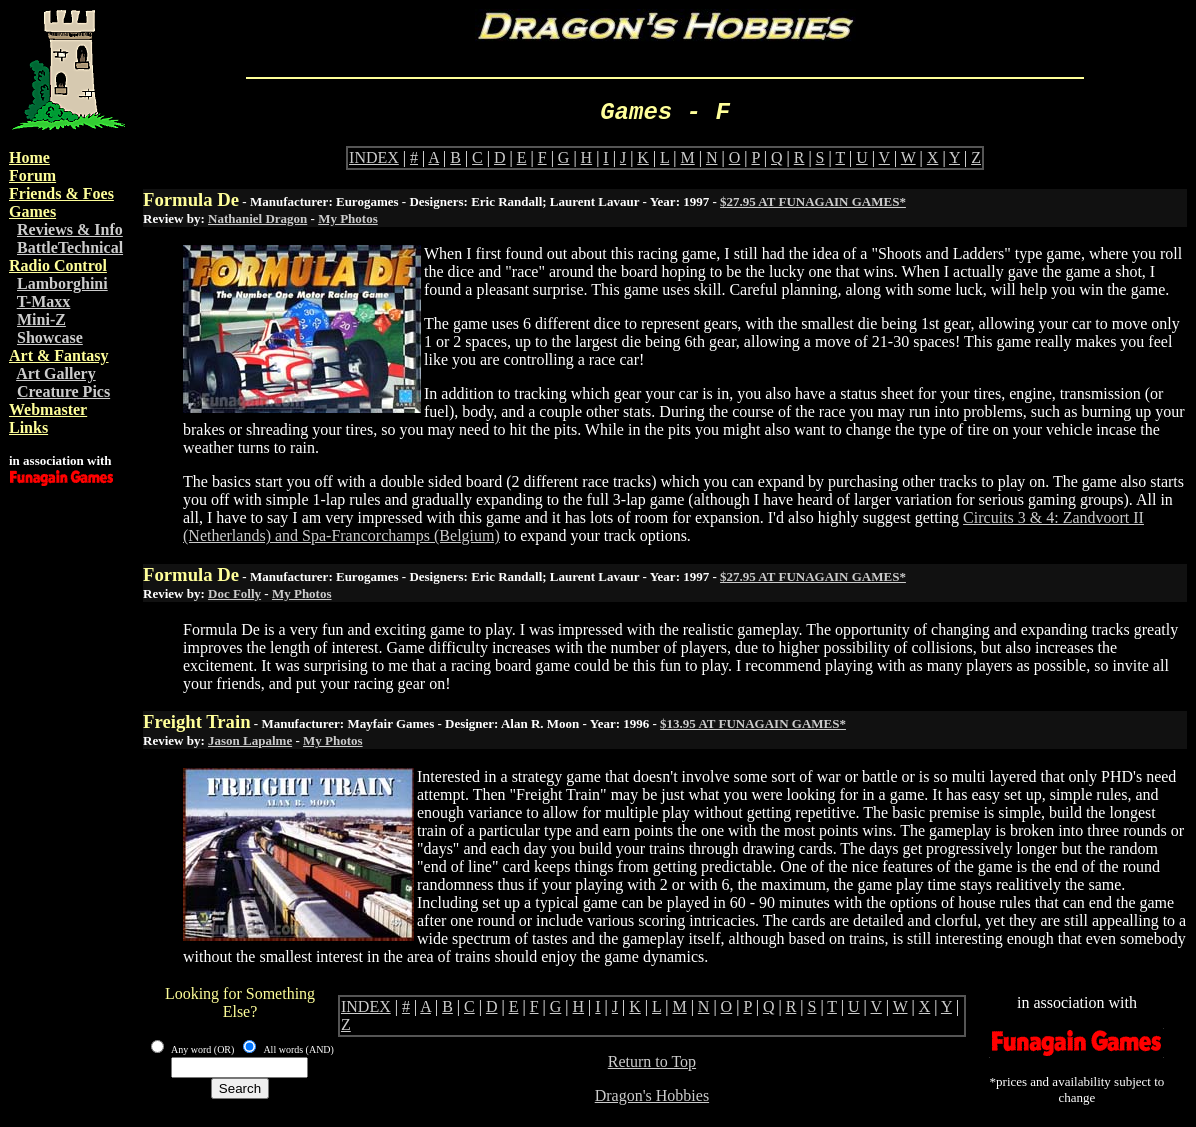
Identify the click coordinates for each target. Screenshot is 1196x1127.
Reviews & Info (70, 229)
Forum (32, 175)
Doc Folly (234, 593)
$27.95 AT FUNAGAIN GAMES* (813, 201)
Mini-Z (41, 319)
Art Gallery (56, 373)
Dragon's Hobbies (652, 1095)
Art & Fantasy (59, 355)
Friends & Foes (61, 193)
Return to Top (652, 1061)
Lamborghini (62, 283)
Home (29, 157)
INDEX (374, 157)
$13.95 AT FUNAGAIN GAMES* (753, 723)
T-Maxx (44, 301)
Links (28, 427)
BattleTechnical (70, 247)
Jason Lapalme (250, 740)
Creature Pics (63, 391)
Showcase (50, 337)
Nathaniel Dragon (257, 218)
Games (32, 211)
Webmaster (48, 409)
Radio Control (58, 265)
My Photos (348, 218)
